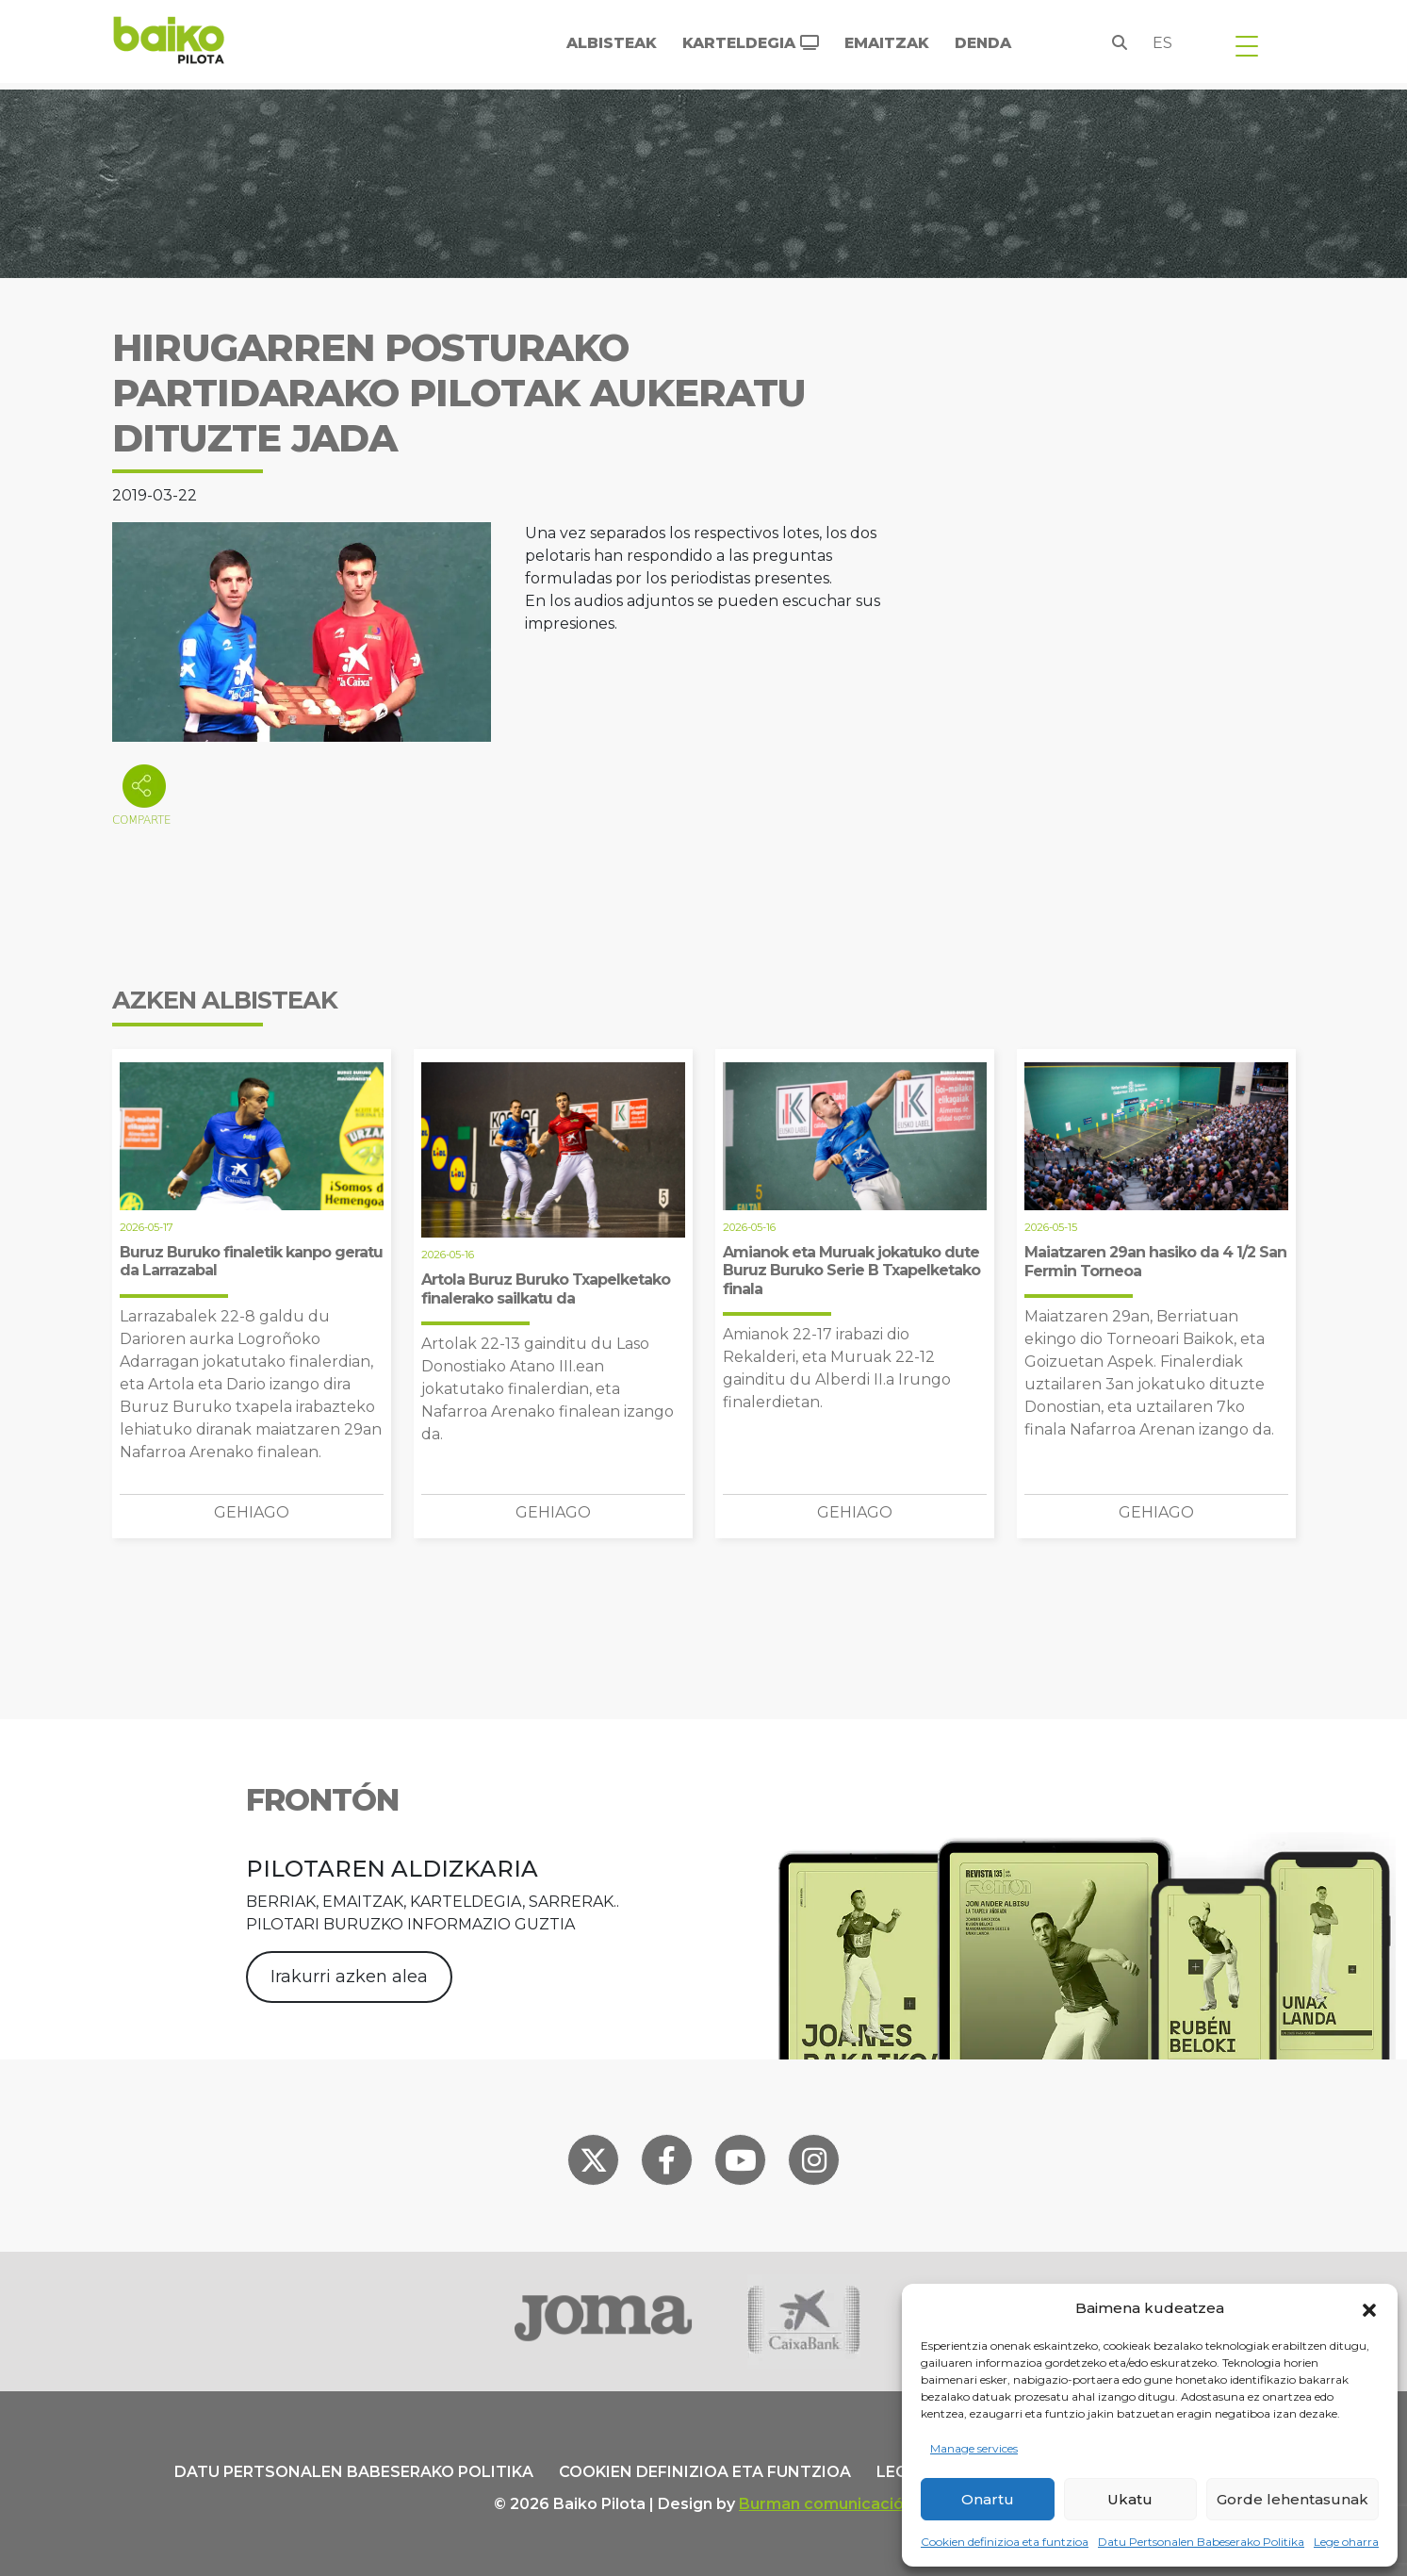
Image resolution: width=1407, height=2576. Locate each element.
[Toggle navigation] (1246, 45)
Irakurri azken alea (349, 1976)
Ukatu (1130, 2499)
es (1162, 43)
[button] (1369, 2308)
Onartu (987, 2499)
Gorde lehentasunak (1292, 2499)
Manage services (974, 2448)
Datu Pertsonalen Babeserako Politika (1201, 2542)
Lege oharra (1346, 2542)
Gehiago (251, 1512)
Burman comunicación (826, 2504)
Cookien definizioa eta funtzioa (1004, 2542)
